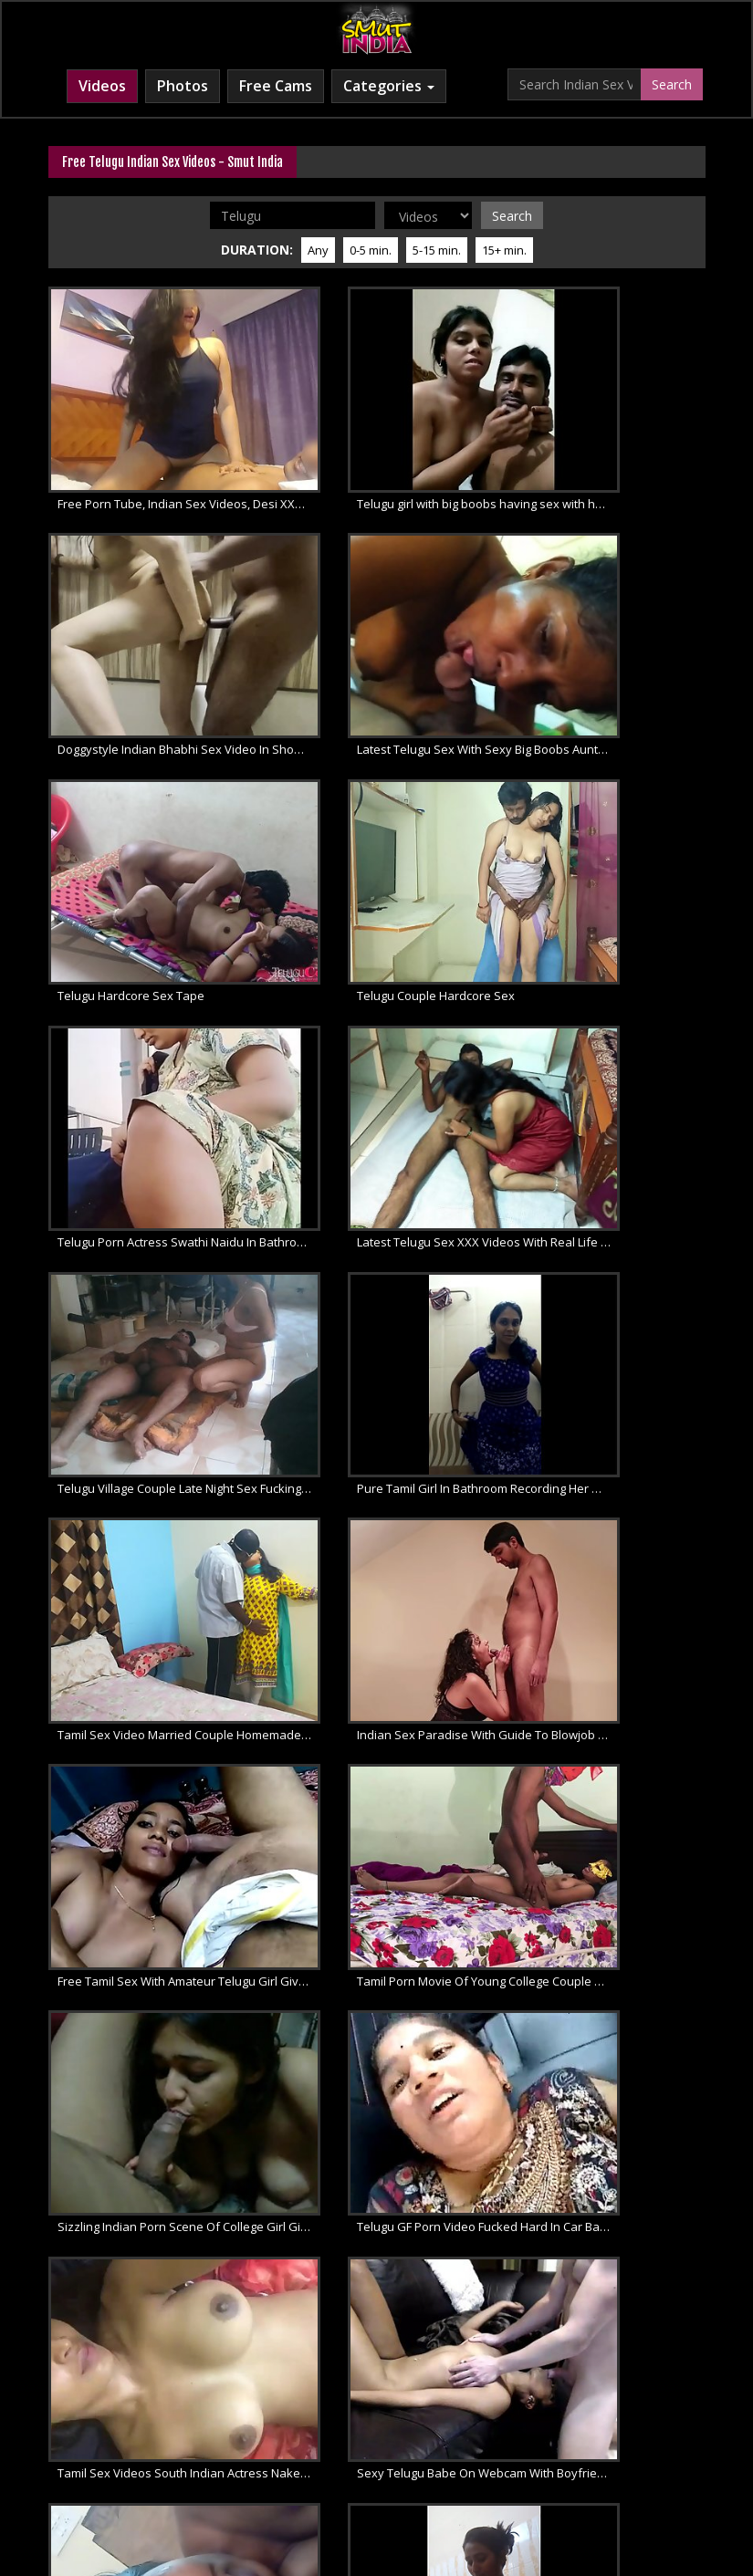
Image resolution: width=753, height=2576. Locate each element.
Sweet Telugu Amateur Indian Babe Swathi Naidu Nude (153, 1603)
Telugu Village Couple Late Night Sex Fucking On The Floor (610, 833)
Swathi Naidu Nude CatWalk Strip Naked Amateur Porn (153, 1796)
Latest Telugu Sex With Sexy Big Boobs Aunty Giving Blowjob (153, 639)
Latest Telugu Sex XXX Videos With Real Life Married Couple (381, 833)
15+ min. (504, 247)
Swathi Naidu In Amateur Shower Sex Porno (381, 1603)
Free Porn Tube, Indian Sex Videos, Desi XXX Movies (153, 447)
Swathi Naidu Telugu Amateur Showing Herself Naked (153, 1988)
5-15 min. (437, 247)
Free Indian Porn (180, 2411)
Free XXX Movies (438, 2429)
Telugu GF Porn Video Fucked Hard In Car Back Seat (153, 1411)
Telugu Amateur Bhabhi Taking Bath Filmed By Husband (610, 1603)
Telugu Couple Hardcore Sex (593, 639)
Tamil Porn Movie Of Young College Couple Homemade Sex (381, 1218)
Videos (102, 86)
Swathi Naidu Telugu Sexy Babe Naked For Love (610, 1796)
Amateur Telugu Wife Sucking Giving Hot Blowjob (381, 1796)
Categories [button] (388, 86)
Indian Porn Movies (422, 2411)
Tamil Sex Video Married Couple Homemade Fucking (381, 1025)
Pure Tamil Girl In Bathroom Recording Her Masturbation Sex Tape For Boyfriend (153, 1025)
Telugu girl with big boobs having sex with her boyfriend (381, 447)
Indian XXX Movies (320, 2429)
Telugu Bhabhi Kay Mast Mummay (379, 1988)
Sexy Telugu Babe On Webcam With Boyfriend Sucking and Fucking (610, 1411)
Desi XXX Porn (644, 2411)
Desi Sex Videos (541, 2411)
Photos (182, 86)
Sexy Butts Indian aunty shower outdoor (610, 1988)
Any (318, 247)
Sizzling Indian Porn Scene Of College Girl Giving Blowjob (610, 1218)
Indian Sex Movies (297, 2411)
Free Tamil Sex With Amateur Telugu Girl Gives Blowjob (153, 1218)
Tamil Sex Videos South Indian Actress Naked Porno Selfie (381, 1411)
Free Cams (275, 86)
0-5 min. (371, 247)
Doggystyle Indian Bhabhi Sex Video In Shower (610, 447)
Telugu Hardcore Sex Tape (359, 639)
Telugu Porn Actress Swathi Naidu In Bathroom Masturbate (153, 833)
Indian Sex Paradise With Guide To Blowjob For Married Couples (610, 1025)
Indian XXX (86, 2411)
